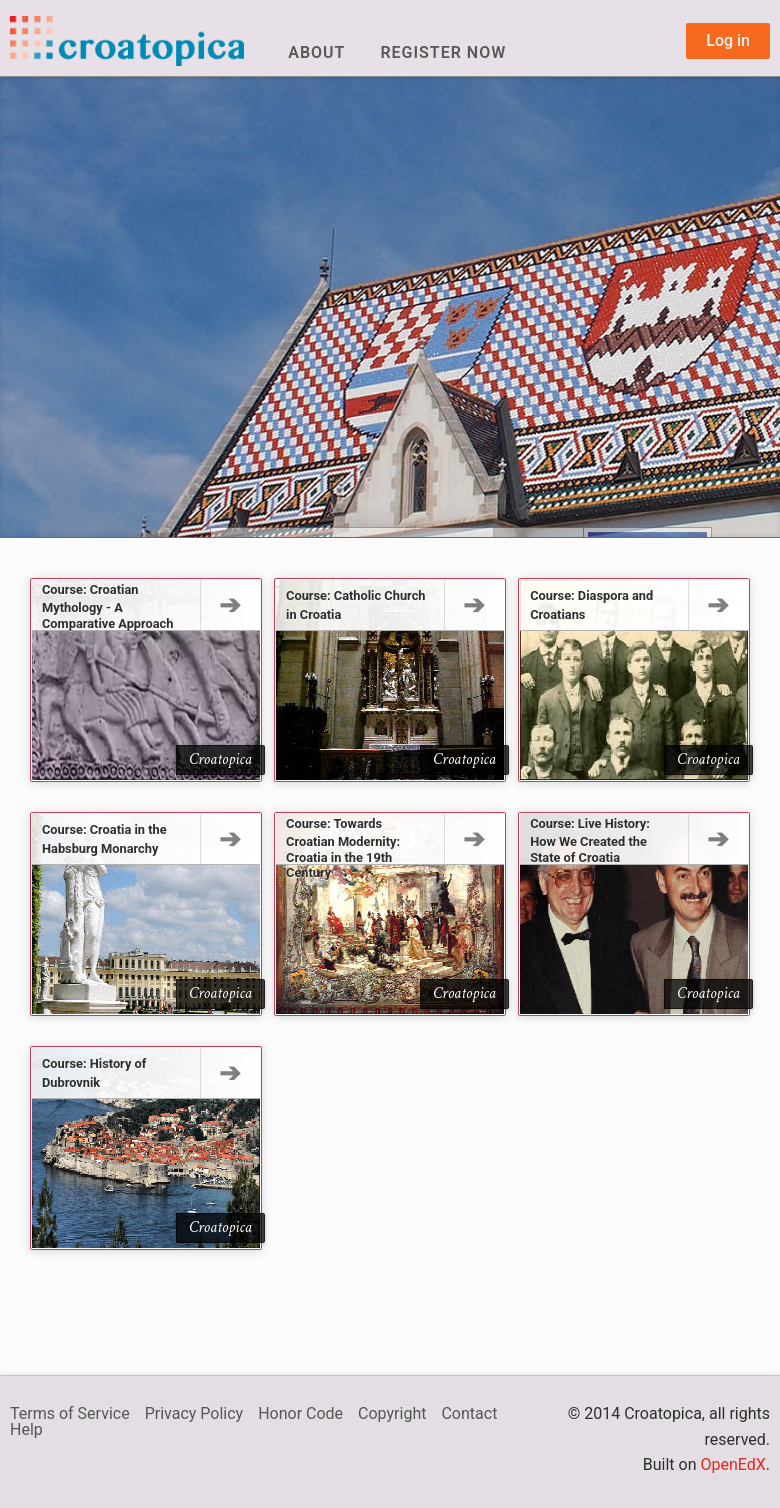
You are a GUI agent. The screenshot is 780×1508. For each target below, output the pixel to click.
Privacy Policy (194, 1413)
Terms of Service (70, 1413)
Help (26, 1429)
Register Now (443, 52)
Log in (728, 40)
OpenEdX (732, 1464)
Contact (469, 1413)
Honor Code (300, 1413)
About (316, 52)
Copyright (392, 1413)
